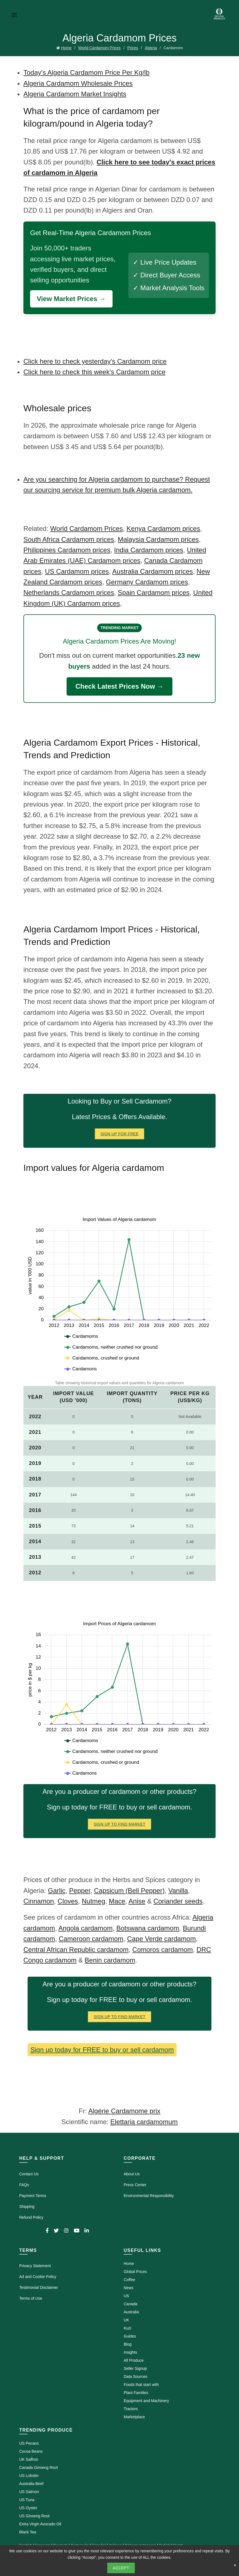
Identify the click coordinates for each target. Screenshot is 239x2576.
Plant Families (136, 2392)
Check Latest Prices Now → (119, 686)
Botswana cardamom (147, 1928)
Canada (130, 2304)
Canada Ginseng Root (38, 2467)
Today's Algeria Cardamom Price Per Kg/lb (86, 72)
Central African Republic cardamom (76, 1949)
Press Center (135, 2185)
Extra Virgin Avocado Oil (40, 2524)
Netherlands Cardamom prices (68, 592)
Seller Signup (135, 2368)
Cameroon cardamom (91, 1938)
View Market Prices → (71, 298)
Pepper (79, 1890)
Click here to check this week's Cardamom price (94, 372)
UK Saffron (28, 2459)
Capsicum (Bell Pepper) (129, 1890)
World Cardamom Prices (99, 48)
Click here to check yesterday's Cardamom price (95, 361)
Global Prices (135, 2271)
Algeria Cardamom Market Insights (74, 94)
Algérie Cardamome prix (124, 2111)
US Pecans (29, 2443)
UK (126, 2320)
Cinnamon (38, 1901)
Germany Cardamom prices (147, 582)
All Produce (134, 2360)
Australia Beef (31, 2483)
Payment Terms (32, 2195)
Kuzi (127, 2328)
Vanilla (178, 1890)
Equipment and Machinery (146, 2400)
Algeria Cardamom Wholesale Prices (78, 83)
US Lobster (29, 2475)
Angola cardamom (85, 1928)
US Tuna (26, 2500)
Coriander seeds (178, 1901)
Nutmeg (93, 1901)
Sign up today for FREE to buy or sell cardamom (102, 2049)
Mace (117, 1901)
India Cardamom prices (148, 550)
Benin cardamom (110, 1960)
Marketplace (134, 2417)
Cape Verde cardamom (161, 1938)
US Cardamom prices (77, 571)
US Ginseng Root (34, 2516)
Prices (132, 48)
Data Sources (135, 2376)
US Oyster (28, 2508)
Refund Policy (31, 2217)
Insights (130, 2352)
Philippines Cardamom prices (66, 550)
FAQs (24, 2185)
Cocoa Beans (31, 2451)
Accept (121, 2568)
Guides (130, 2336)
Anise (137, 1901)
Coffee (129, 2279)
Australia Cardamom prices (152, 571)
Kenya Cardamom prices (163, 528)
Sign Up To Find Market (119, 1824)
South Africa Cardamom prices (68, 539)
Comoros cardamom (162, 1949)
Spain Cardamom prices (153, 592)
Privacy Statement (35, 2266)
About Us (132, 2174)
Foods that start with (141, 2384)
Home (66, 48)
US (126, 2296)
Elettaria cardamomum (143, 2122)
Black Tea (27, 2532)
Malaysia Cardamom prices (158, 539)
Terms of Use (30, 2298)
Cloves (68, 1901)
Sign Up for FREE (120, 1134)
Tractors (131, 2409)
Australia (131, 2312)
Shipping (27, 2206)
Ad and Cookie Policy (37, 2276)
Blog (127, 2344)
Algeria (151, 48)
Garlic (56, 1890)
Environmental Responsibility (149, 2195)
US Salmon (29, 2491)
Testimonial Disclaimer (38, 2287)
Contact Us (28, 2174)
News (128, 2288)
